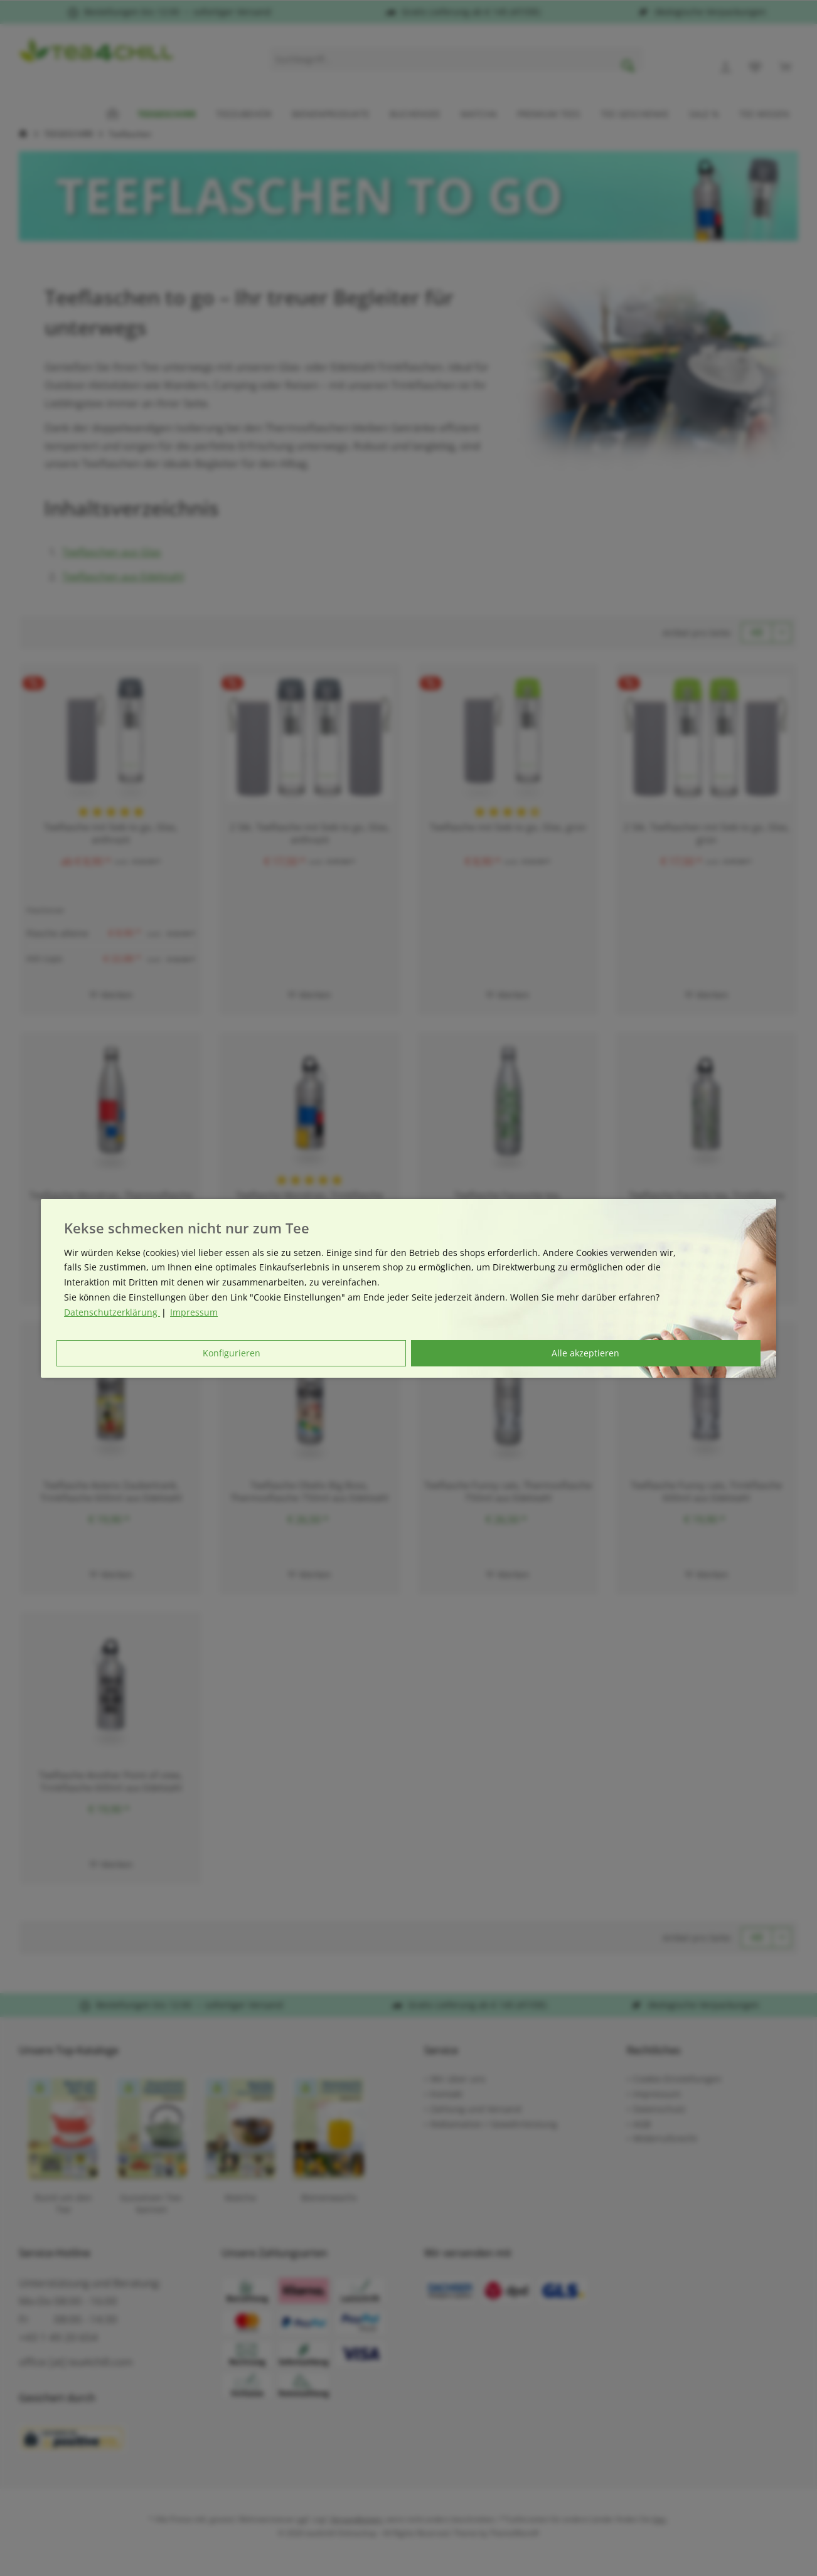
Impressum (194, 1312)
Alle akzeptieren (585, 1353)
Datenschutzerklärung (112, 1312)
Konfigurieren (231, 1353)
